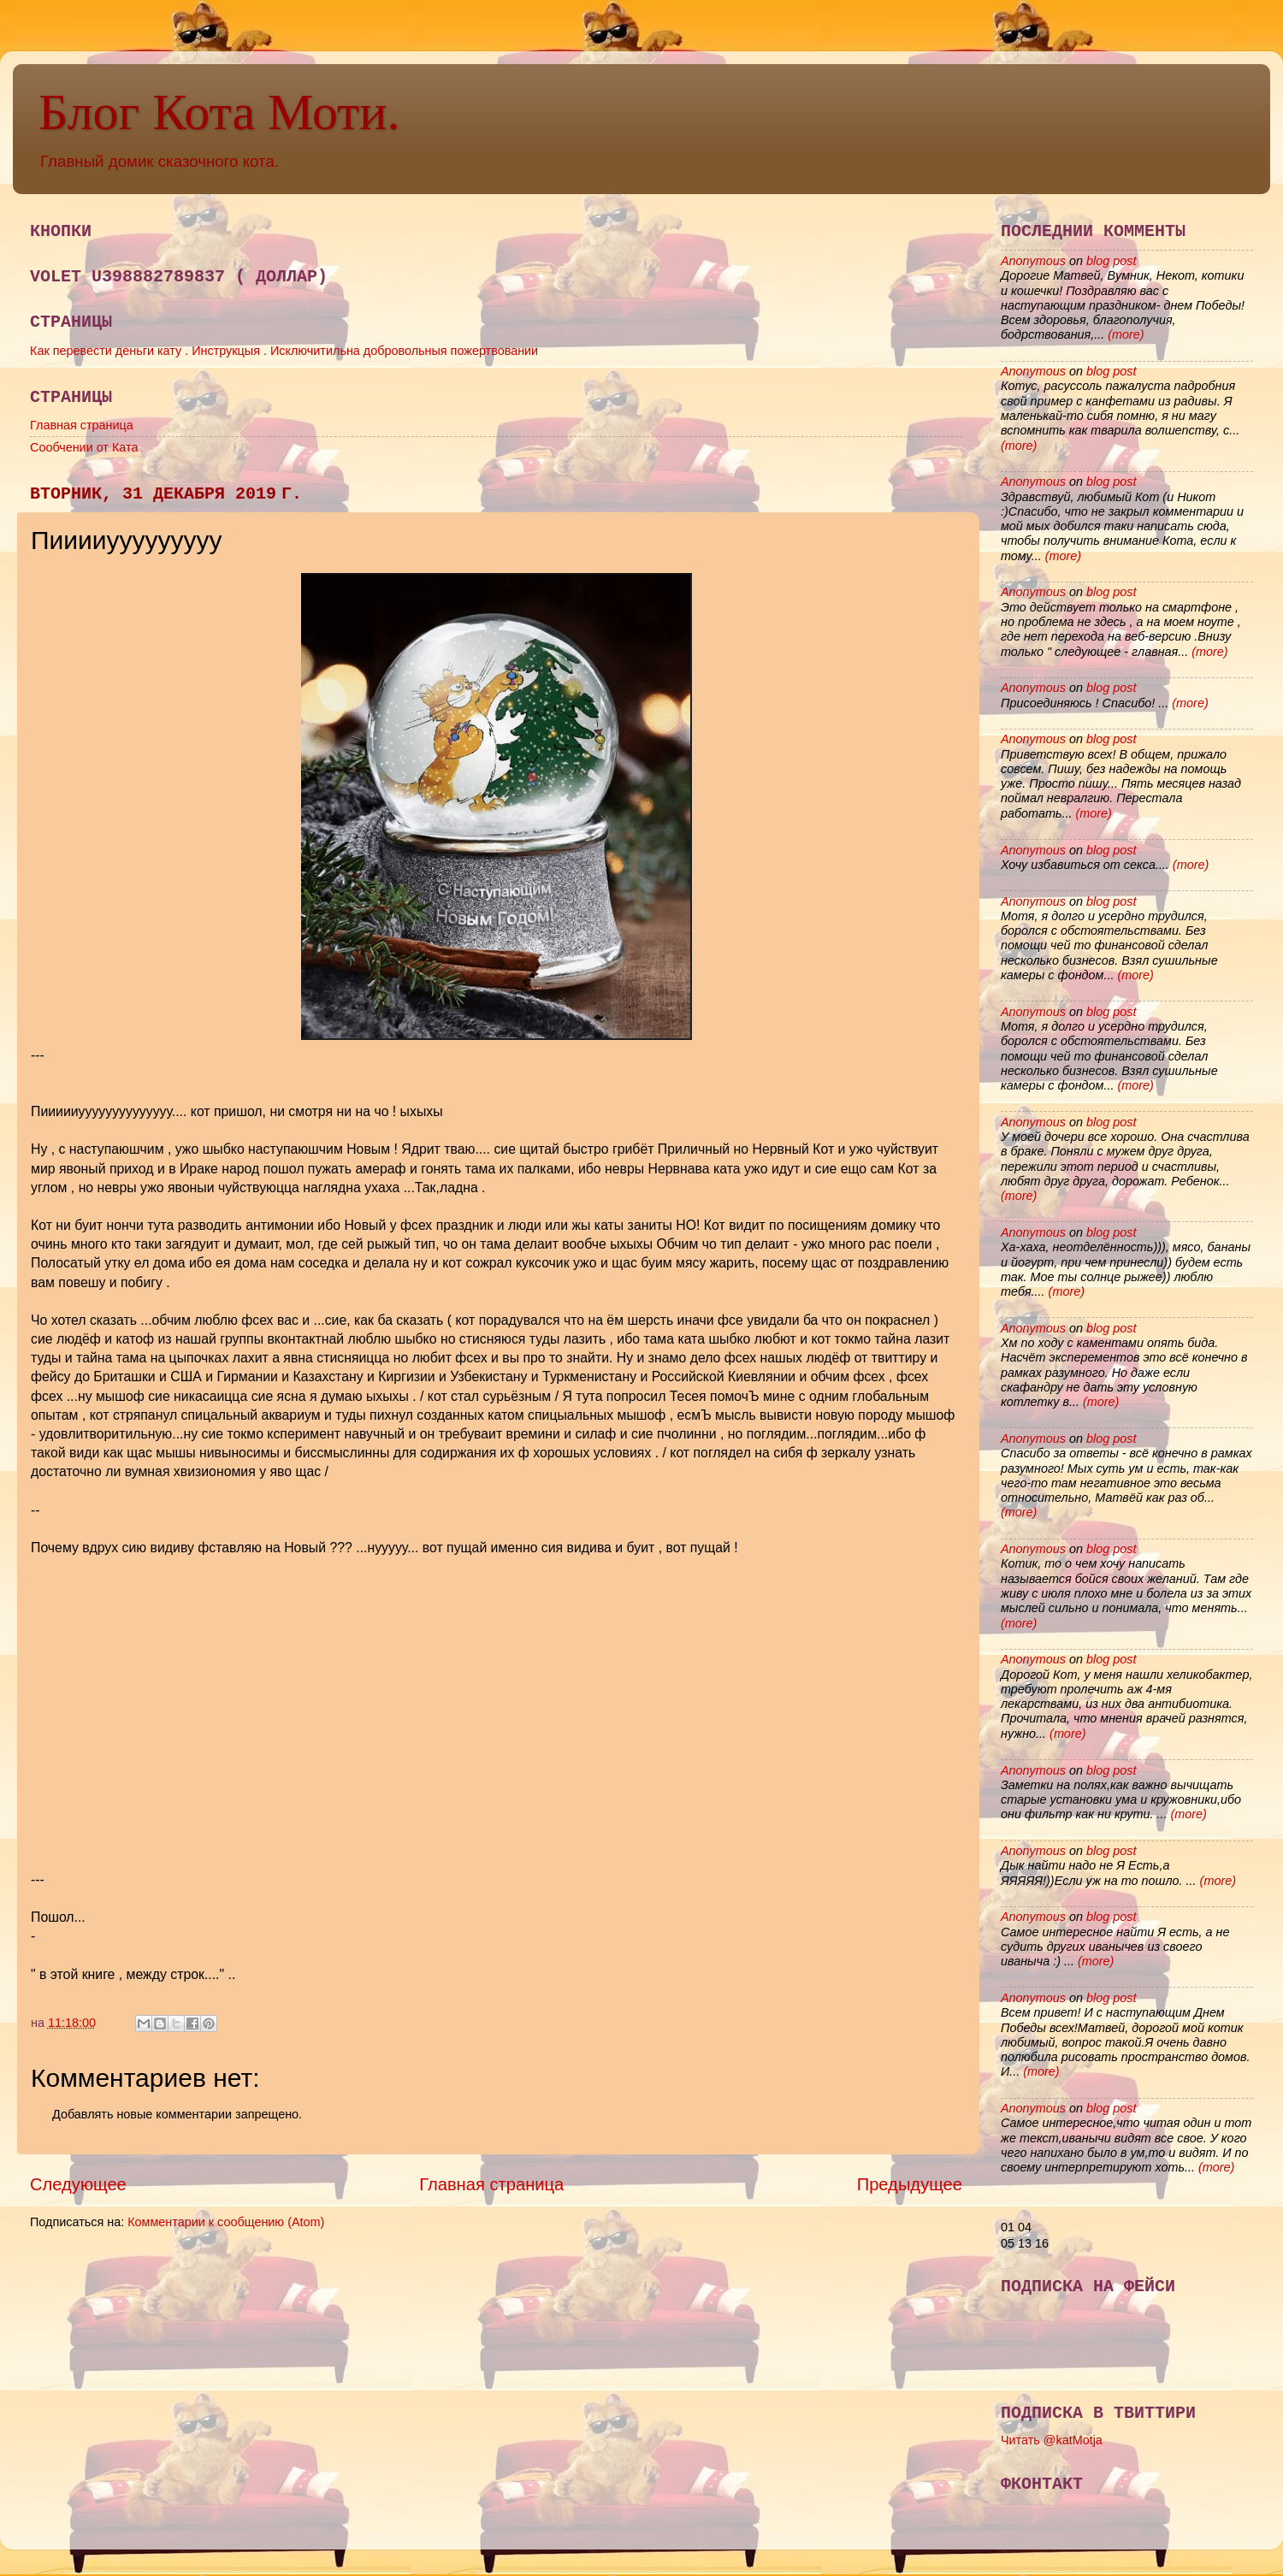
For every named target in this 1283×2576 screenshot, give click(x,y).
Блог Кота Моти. (218, 112)
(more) (1124, 334)
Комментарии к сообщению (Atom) (225, 2222)
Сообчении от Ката (84, 447)
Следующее (78, 2184)
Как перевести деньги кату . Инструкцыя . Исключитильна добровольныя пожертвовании (284, 350)
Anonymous (1033, 261)
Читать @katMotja (1052, 2440)
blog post (1111, 261)
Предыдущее (909, 2184)
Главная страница (81, 425)
